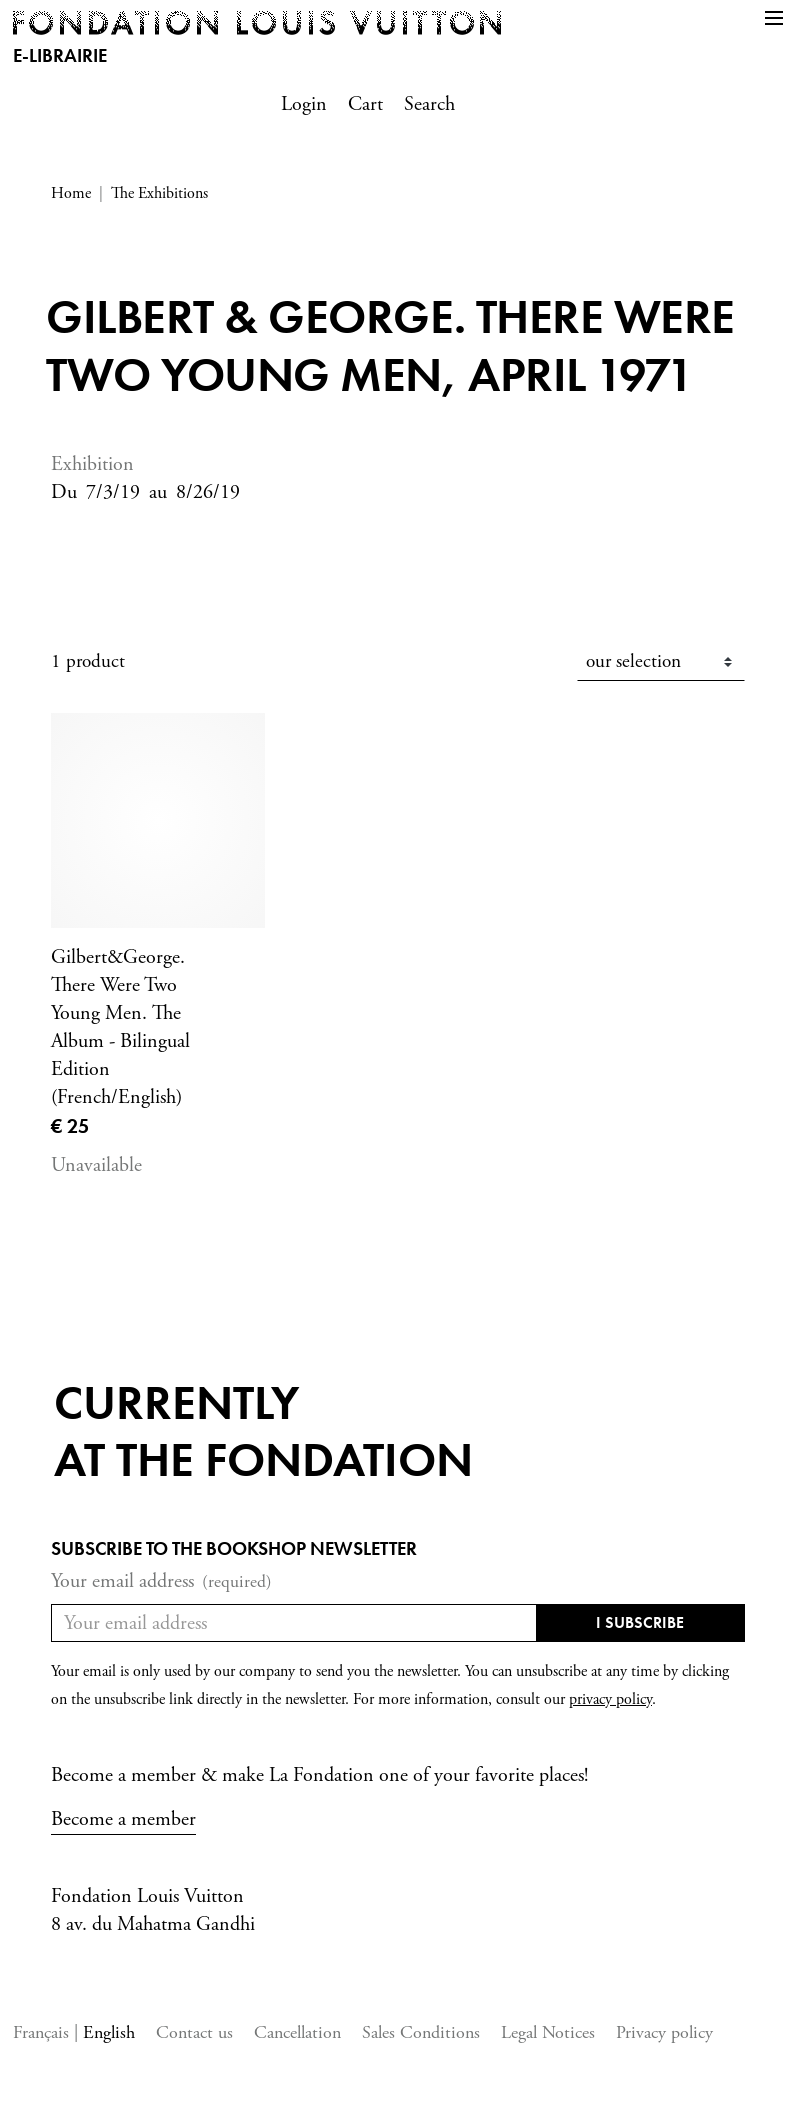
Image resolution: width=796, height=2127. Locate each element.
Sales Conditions (421, 2032)
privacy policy (610, 1699)
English (109, 2032)
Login (304, 104)
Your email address (161, 1582)
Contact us (194, 2032)
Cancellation (297, 2032)
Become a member (123, 1819)
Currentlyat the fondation (263, 1431)
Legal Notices (548, 2032)
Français (43, 2032)
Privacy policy (664, 2032)
